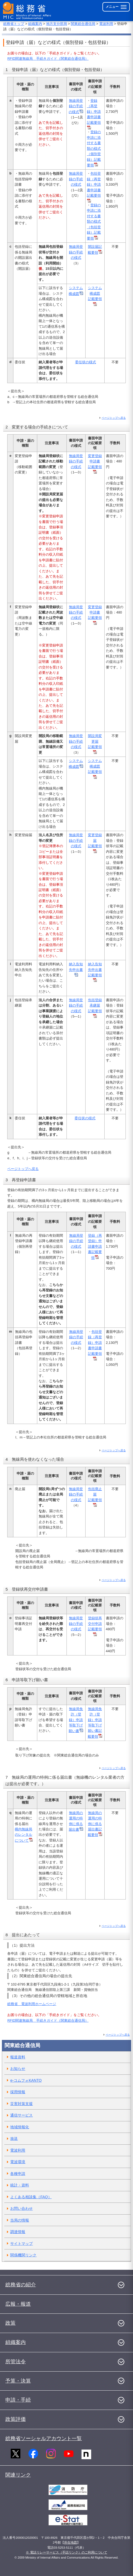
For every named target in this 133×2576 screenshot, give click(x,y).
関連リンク (18, 2475)
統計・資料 (19, 2185)
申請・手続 (18, 2400)
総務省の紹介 (20, 2284)
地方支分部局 (56, 24)
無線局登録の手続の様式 (76, 106)
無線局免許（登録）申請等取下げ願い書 (76, 1720)
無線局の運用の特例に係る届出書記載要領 (95, 1824)
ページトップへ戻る (114, 417)
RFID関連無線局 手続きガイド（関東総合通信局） (47, 59)
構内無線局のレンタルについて (24, 1834)
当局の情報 (19, 2220)
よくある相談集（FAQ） (30, 2197)
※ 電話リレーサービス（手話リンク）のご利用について (66, 2552)
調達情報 (17, 2232)
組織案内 (35, 24)
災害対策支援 (21, 2104)
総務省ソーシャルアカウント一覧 (43, 2438)
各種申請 (17, 2173)
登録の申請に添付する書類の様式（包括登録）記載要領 (94, 221)
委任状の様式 (85, 362)
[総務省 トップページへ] (27, 10)
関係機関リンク (23, 2255)
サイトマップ (21, 2243)
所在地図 (70, 2542)
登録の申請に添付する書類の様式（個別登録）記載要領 (94, 148)
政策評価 (15, 2419)
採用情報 (17, 2092)
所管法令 (15, 2361)
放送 (14, 2138)
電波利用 (106, 24)
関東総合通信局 (83, 24)
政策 (10, 2323)
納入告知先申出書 (76, 969)
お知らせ (17, 2068)
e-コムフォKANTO (26, 2080)
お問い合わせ (21, 2208)
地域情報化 (19, 2127)
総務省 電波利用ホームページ (31, 2004)
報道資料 (17, 2057)
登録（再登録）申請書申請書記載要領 (95, 1246)
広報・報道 (18, 2304)
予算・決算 (18, 2381)
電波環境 (17, 2162)
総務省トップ (13, 24)
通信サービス (21, 2115)
